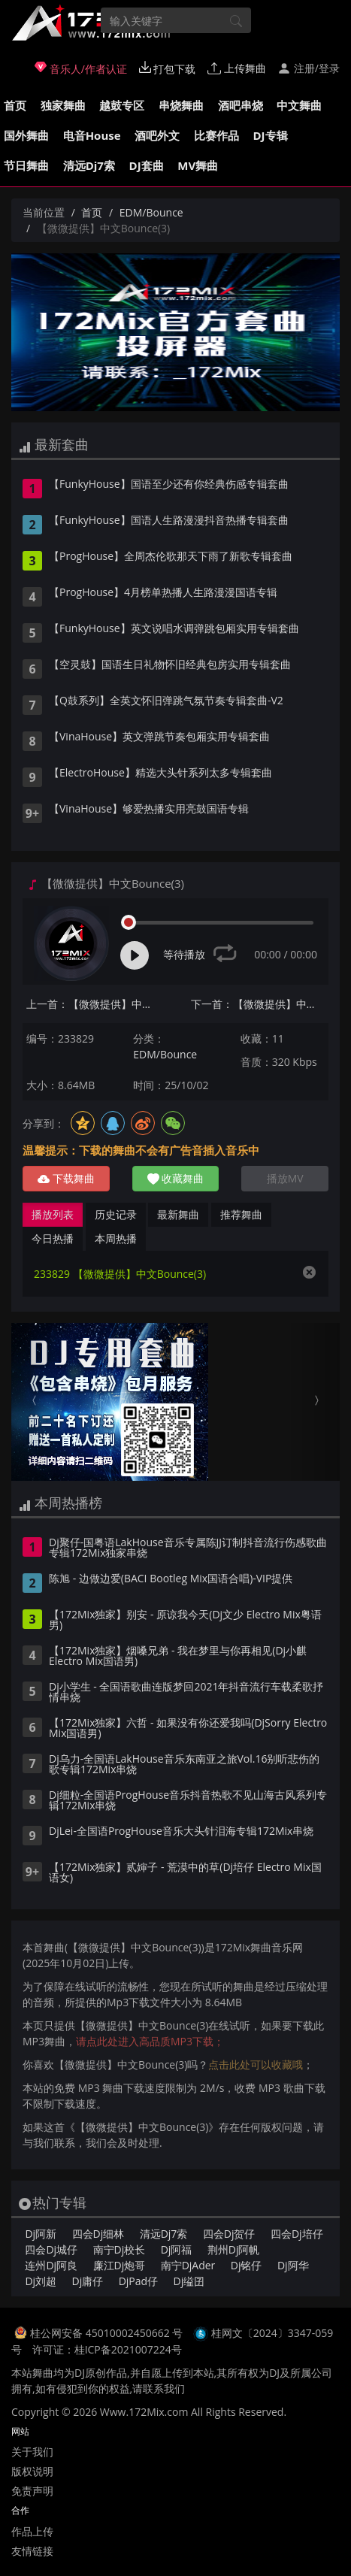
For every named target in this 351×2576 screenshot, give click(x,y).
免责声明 (32, 2491)
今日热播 (53, 1238)
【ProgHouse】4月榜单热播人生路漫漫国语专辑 (163, 593)
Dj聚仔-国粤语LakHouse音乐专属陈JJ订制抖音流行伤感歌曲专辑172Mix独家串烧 (188, 1548)
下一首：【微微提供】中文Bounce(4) (260, 1004)
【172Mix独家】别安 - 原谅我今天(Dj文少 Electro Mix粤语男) (185, 1620)
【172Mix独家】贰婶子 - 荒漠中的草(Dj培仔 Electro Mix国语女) (185, 1873)
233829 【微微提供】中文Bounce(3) (120, 1274)
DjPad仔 (138, 2281)
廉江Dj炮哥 (119, 2265)
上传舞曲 (236, 68)
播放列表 (53, 1214)
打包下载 (167, 68)
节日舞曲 (26, 165)
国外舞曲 (26, 135)
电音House (92, 135)
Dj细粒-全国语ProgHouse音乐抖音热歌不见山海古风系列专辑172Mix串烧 (188, 1801)
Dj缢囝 (189, 2281)
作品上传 (32, 2531)
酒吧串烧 (240, 105)
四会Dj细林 (98, 2233)
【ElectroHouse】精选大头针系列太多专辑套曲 (160, 773)
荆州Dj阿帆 (233, 2249)
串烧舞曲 (181, 105)
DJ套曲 (146, 165)
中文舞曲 (299, 105)
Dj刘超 (40, 2281)
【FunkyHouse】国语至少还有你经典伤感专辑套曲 (169, 485)
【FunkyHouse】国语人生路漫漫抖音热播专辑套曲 (169, 521)
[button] (36, 1402)
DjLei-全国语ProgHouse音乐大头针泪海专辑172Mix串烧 (181, 1832)
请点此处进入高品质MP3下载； (150, 2041)
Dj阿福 (176, 2249)
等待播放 (184, 954)
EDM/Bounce (151, 212)
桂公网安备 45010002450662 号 (108, 2333)
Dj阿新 (40, 2233)
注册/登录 (308, 68)
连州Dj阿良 (51, 2265)
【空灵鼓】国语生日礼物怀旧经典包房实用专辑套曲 (170, 665)
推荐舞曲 (241, 1214)
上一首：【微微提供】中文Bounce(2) (95, 1004)
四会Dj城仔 (51, 2249)
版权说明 (32, 2471)
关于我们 (32, 2451)
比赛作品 (216, 135)
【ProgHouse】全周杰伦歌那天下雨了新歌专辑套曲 (170, 557)
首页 (15, 105)
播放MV (285, 1178)
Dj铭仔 (246, 2265)
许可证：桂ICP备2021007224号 (107, 2349)
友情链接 (32, 2551)
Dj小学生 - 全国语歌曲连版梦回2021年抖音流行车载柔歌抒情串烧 (186, 1693)
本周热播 (116, 1238)
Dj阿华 (293, 2265)
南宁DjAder (188, 2265)
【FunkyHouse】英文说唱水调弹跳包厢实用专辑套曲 (174, 629)
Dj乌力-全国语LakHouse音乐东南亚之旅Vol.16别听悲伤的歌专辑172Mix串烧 (184, 1765)
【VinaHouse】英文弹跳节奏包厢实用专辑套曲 (159, 737)
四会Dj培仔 (297, 2233)
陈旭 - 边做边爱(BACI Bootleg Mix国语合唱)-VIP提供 (170, 1579)
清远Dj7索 (89, 165)
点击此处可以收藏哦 (255, 2064)
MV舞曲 (197, 165)
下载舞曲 (66, 1178)
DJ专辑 (270, 135)
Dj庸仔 (88, 2281)
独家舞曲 (63, 105)
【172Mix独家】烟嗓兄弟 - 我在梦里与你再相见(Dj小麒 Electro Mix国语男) (178, 1656)
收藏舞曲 (175, 1178)
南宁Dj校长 (119, 2249)
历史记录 (116, 1214)
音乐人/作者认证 (81, 68)
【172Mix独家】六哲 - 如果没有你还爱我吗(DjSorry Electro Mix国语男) (188, 1729)
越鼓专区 (121, 105)
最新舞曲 (178, 1214)
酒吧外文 (157, 135)
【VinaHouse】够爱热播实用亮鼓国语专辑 (149, 810)
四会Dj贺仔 (229, 2233)
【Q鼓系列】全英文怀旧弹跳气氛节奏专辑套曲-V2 (166, 701)
